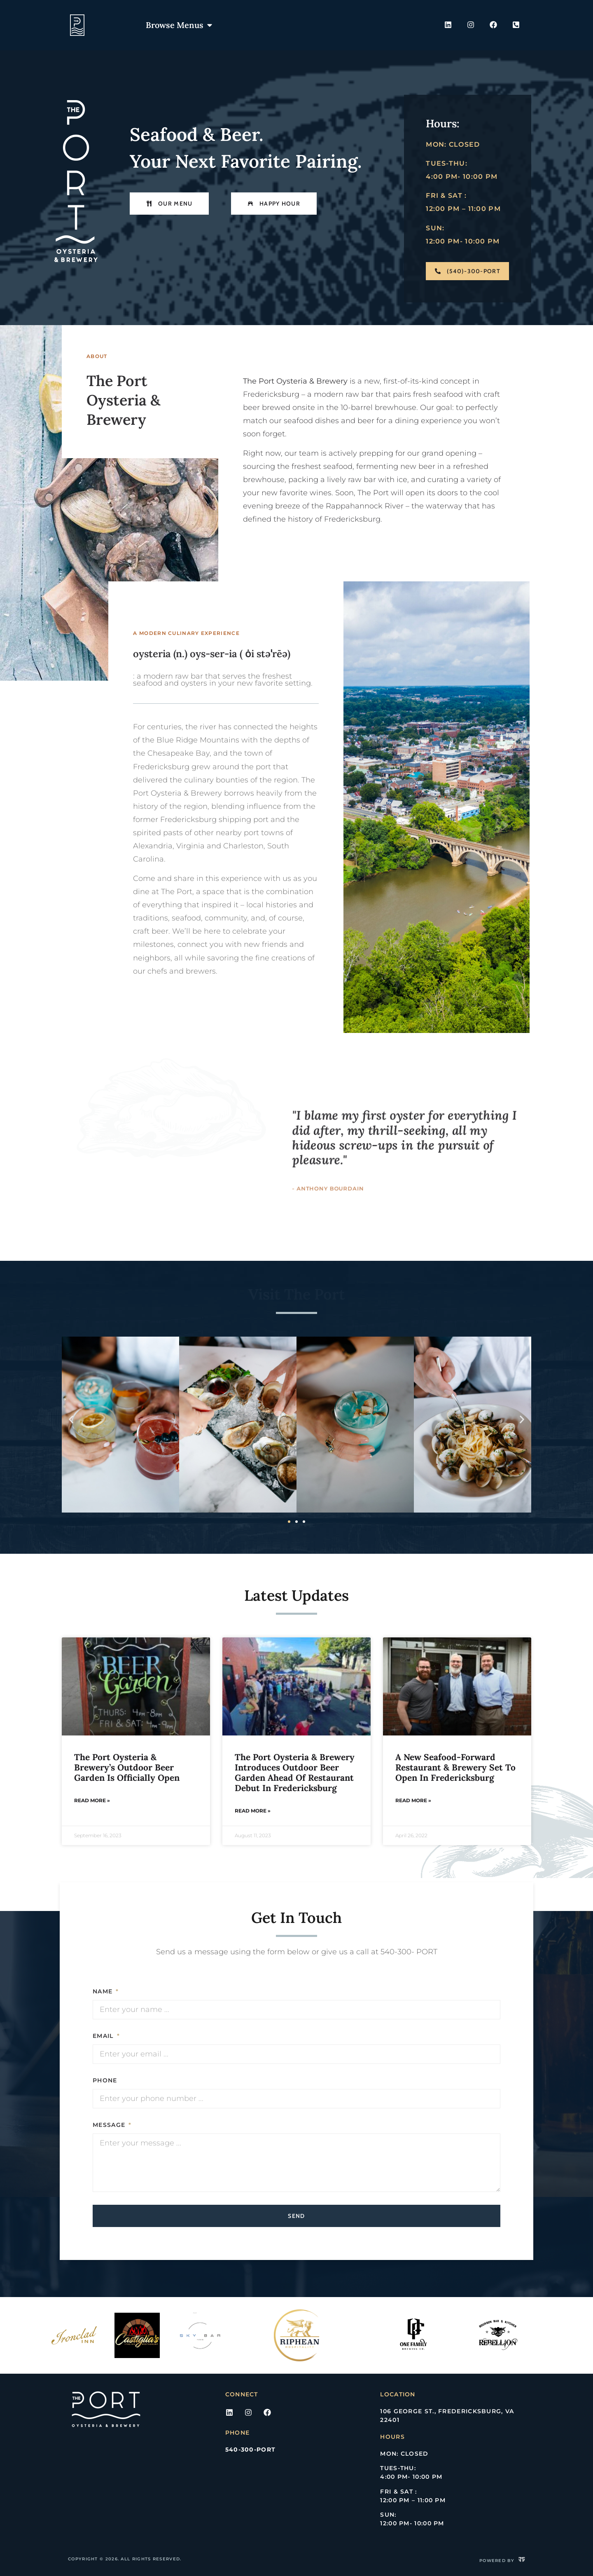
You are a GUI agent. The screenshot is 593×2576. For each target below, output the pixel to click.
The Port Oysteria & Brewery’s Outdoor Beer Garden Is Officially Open (128, 1767)
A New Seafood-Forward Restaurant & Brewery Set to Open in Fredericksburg (455, 1767)
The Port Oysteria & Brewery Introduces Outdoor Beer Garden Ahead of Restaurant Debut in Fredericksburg (295, 1773)
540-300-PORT (250, 2449)
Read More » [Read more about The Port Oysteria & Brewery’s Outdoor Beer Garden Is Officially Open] (92, 1800)
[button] (71, 1419)
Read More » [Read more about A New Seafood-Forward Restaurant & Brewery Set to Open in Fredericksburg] (413, 1800)
